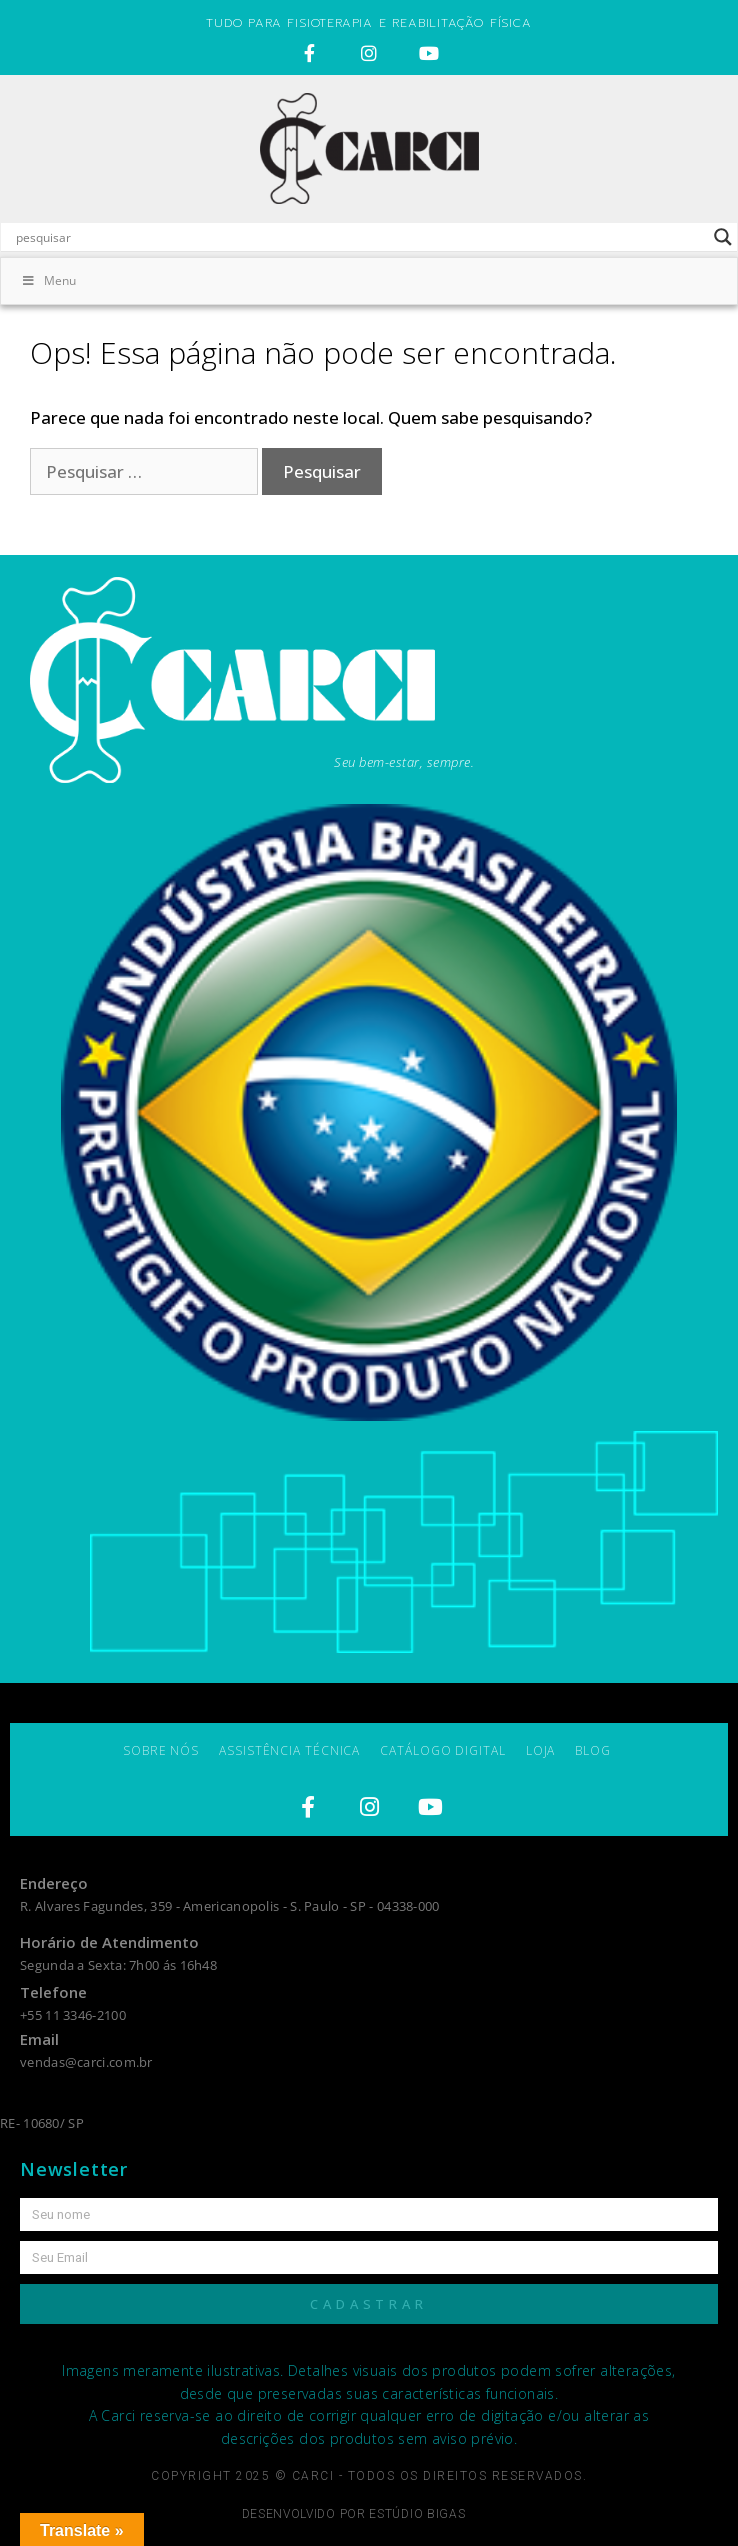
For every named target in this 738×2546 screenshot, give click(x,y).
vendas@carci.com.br (86, 2062)
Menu (48, 280)
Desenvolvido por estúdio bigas (354, 2514)
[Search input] (360, 237)
